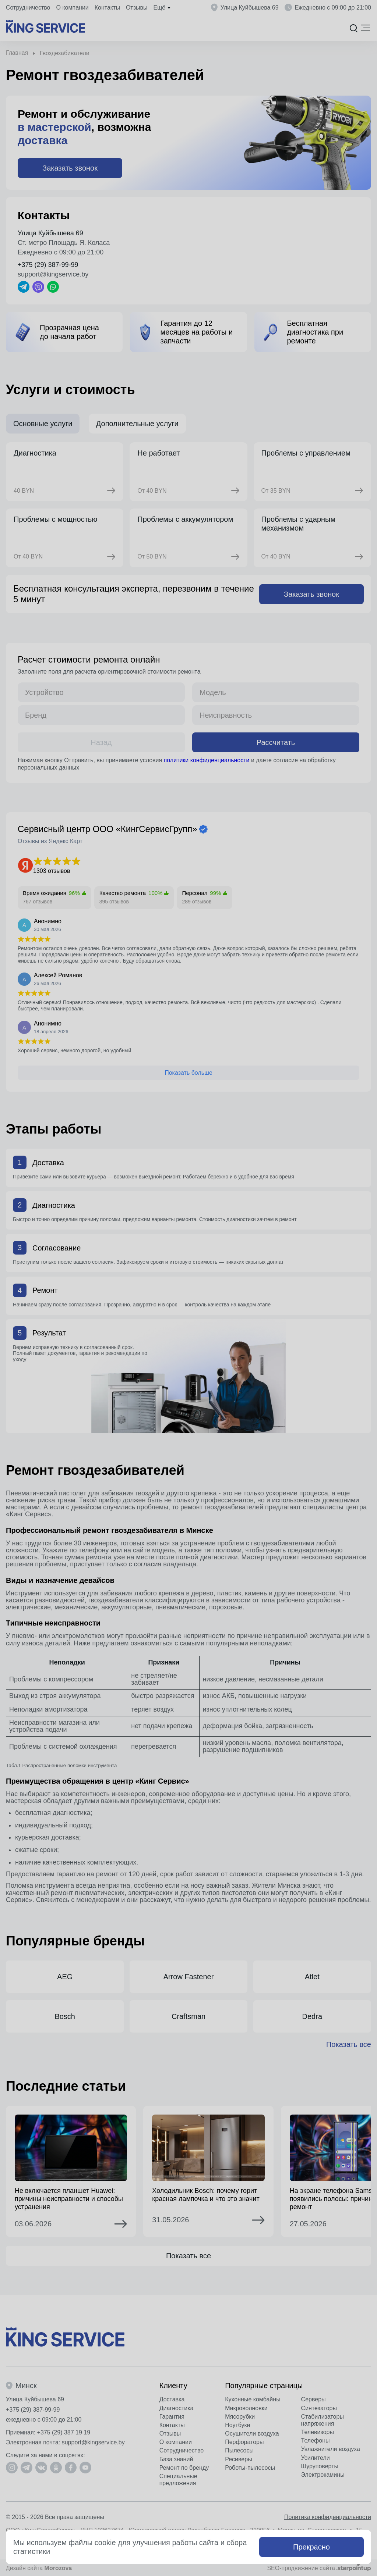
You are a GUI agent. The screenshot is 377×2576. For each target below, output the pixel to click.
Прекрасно (311, 2547)
